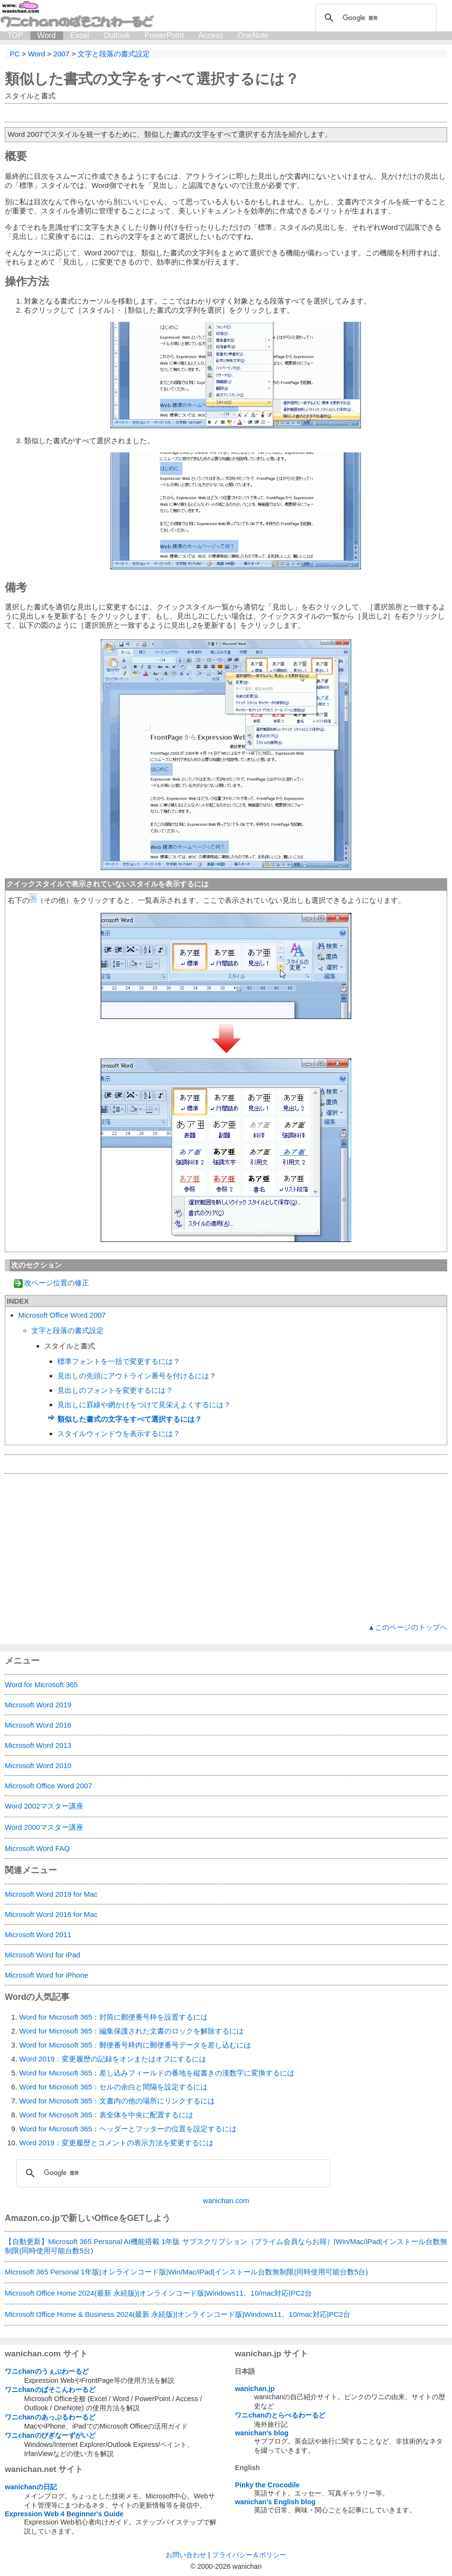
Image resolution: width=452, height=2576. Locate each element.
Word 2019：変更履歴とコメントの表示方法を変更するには (116, 2143)
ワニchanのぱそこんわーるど (50, 2389)
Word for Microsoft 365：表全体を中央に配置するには (106, 2115)
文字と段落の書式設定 (67, 1330)
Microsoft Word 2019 (38, 1705)
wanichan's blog (261, 2433)
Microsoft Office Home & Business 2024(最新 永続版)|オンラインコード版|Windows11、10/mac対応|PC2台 (177, 2314)
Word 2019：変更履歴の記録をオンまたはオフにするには (112, 2059)
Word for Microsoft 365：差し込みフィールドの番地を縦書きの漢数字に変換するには (156, 2073)
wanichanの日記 (31, 2487)
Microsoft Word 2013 (38, 1745)
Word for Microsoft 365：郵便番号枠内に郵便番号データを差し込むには (135, 2045)
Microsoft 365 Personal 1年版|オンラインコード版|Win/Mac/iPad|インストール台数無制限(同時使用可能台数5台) (186, 2272)
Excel (79, 35)
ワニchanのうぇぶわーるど (47, 2371)
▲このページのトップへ (407, 1627)
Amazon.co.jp (32, 2218)
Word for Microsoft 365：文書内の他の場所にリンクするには (117, 2101)
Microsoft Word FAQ (37, 1848)
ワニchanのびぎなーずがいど (50, 2435)
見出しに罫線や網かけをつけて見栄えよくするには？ (144, 1404)
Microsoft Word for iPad (42, 1955)
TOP (15, 35)
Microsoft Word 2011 (38, 1934)
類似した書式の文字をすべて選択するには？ (129, 1419)
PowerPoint (164, 35)
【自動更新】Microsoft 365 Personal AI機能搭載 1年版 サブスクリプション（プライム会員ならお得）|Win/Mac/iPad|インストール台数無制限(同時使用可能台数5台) (226, 2246)
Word (47, 35)
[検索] (374, 18)
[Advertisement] (226, 1548)
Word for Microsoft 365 (41, 1684)
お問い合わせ (186, 2555)
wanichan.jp (254, 2388)
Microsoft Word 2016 (38, 1725)
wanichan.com (226, 2200)
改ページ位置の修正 (56, 1283)
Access (211, 35)
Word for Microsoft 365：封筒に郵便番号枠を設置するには (113, 2017)
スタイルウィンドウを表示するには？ (118, 1433)
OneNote (253, 35)
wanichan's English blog (275, 2502)
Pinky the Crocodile (267, 2485)
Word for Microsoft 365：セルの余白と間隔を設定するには (113, 2087)
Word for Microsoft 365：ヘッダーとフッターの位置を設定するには (128, 2129)
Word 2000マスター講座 (44, 1827)
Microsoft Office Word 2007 (62, 1315)
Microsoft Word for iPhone (46, 1975)
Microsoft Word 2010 (38, 1765)
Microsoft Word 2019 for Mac (51, 1894)
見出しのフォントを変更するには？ (115, 1390)
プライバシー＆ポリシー (249, 2555)
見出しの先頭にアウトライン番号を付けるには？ (136, 1376)
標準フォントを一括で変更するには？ (118, 1361)
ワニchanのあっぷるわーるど (50, 2417)
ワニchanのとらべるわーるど (280, 2415)
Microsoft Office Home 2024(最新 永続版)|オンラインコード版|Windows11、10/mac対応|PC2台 (158, 2293)
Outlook (117, 35)
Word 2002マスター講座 (44, 1806)
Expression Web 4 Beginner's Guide (64, 2514)
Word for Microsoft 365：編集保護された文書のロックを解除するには (131, 2031)
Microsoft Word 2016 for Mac (51, 1914)
